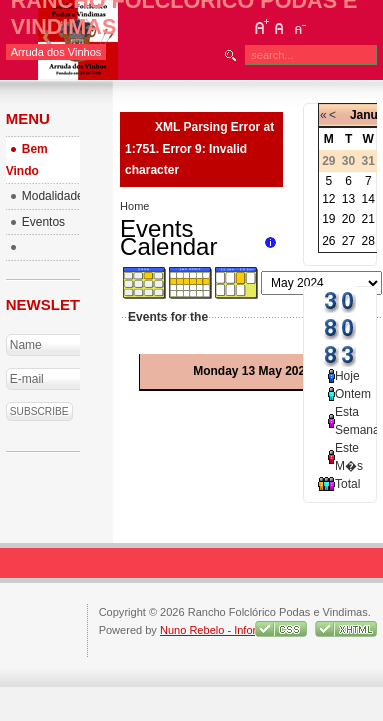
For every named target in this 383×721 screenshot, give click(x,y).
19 (328, 219)
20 (348, 219)
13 (348, 199)
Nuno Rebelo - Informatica (224, 630)
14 (368, 199)
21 (368, 219)
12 (328, 199)
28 (368, 241)
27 (348, 241)
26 (328, 241)
